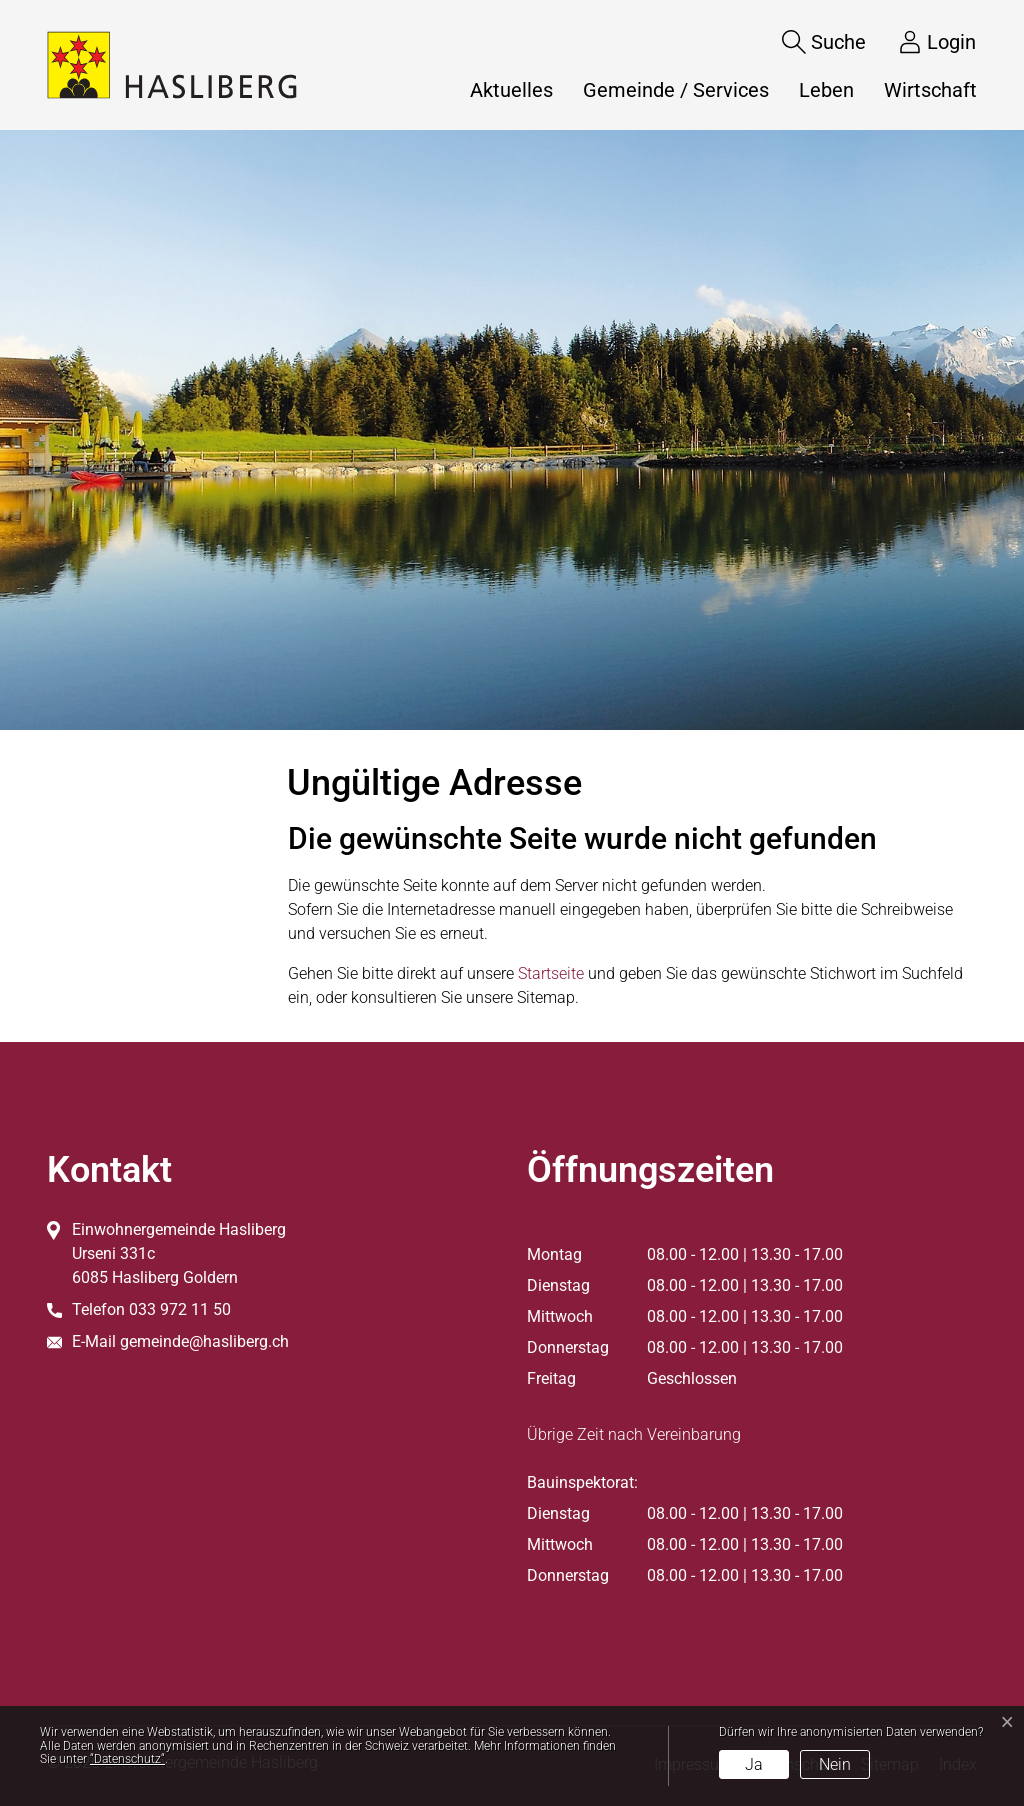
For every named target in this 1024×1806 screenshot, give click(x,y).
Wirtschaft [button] (930, 90)
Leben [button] (826, 90)
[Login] (922, 42)
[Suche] (809, 42)
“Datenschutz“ (127, 1759)
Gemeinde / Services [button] (676, 90)
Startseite (551, 973)
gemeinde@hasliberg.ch (204, 1341)
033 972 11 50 (180, 1309)
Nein (835, 1764)
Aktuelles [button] (511, 90)
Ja (754, 1764)
